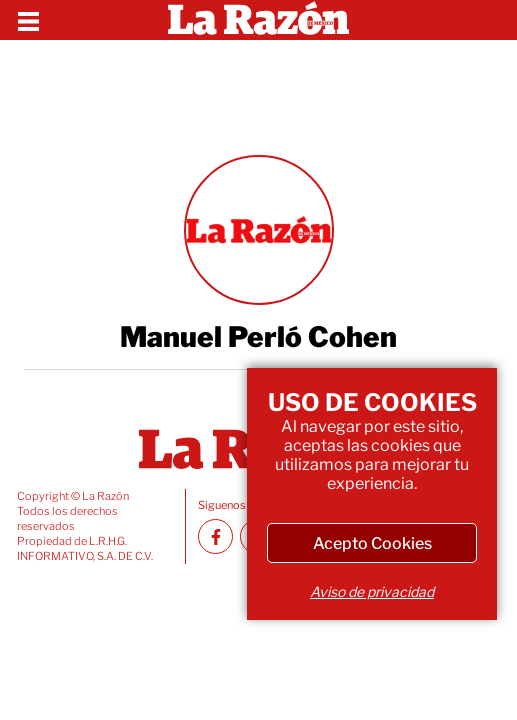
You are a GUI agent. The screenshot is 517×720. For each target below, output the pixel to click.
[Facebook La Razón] (215, 536)
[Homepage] (258, 20)
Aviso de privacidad (372, 591)
